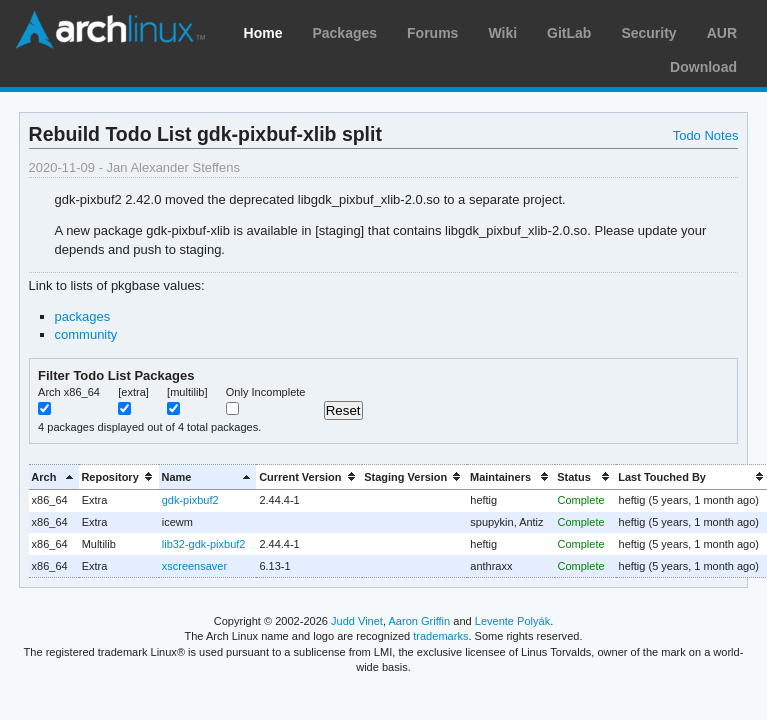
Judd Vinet (357, 621)
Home (263, 33)
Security (648, 33)
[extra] (133, 392)
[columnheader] (54, 476)
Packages (344, 33)
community (86, 334)
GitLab (569, 33)
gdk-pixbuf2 (190, 500)
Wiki (502, 33)
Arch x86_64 (69, 392)
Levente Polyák (512, 621)
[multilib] (187, 392)
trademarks (440, 636)
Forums (432, 33)
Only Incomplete (266, 392)
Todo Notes (706, 135)
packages (83, 316)
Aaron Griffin (419, 621)
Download (703, 67)
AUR (722, 33)
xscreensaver (194, 566)
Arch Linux (110, 30)
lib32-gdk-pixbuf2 (204, 544)
